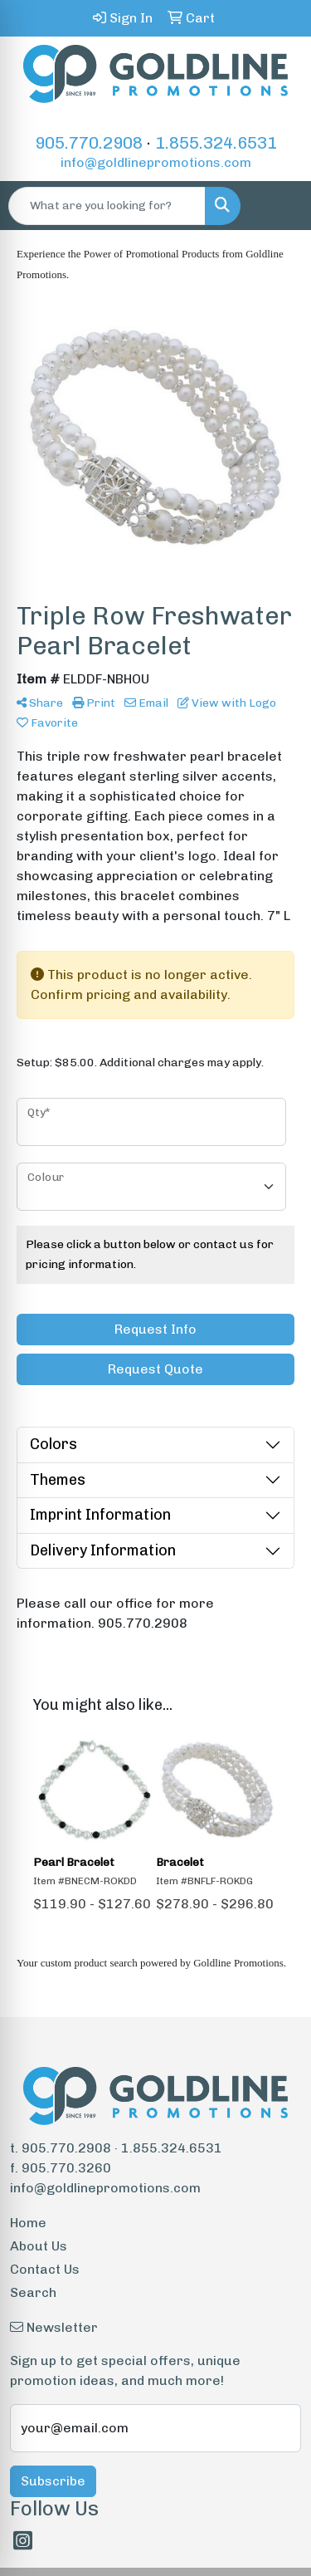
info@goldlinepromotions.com (156, 162)
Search (33, 2292)
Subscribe (53, 2481)
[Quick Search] (107, 206)
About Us (38, 2246)
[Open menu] (277, 206)
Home (28, 2223)
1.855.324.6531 (216, 143)
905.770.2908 (89, 143)
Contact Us (45, 2269)
